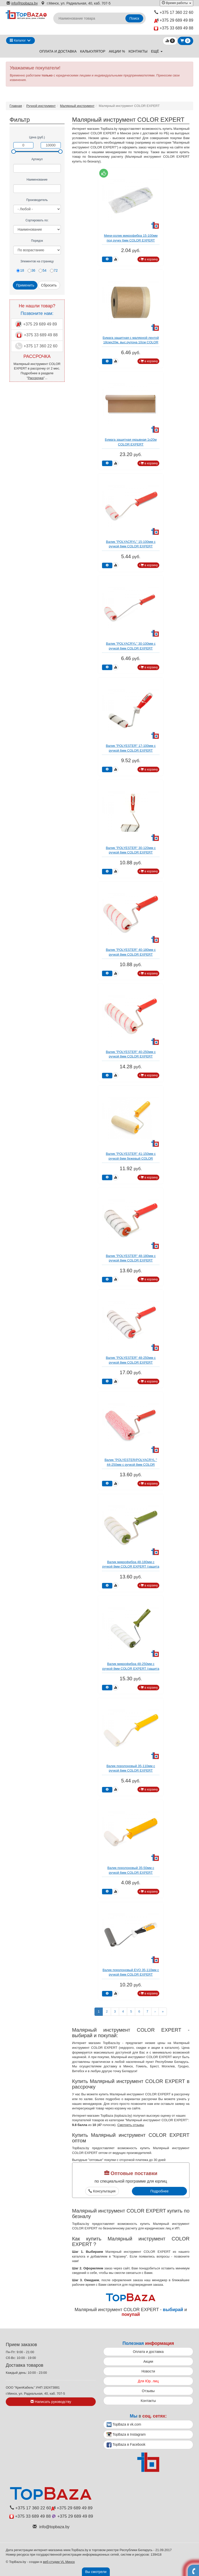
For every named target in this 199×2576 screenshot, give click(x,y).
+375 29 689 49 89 (173, 20)
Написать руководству (50, 2402)
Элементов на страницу (37, 261)
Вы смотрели (96, 2572)
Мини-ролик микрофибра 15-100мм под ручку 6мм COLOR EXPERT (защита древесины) (131, 240)
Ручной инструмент (41, 106)
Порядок (37, 240)
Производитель (37, 200)
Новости (148, 2371)
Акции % (117, 51)
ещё (157, 51)
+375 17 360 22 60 (173, 12)
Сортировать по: (37, 220)
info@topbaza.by (22, 3)
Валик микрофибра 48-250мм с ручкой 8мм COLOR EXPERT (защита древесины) (130, 1668)
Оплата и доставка (58, 51)
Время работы (176, 3)
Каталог (18, 40)
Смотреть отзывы (130, 2125)
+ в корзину (148, 259)
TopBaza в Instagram (126, 2434)
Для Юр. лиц (148, 2381)
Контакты (137, 51)
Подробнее (159, 2191)
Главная (16, 106)
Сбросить (49, 285)
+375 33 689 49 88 (173, 28)
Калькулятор (92, 51)
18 (20, 270)
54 (42, 270)
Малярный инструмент (77, 106)
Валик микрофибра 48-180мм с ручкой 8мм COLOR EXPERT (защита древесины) (130, 1566)
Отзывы (148, 2391)
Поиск (134, 18)
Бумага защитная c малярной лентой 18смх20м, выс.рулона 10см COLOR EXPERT (131, 342)
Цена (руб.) (37, 137)
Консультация (101, 2191)
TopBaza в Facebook (126, 2444)
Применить (25, 285)
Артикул (37, 159)
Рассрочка (36, 378)
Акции (148, 2361)
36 (31, 270)
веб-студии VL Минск (59, 2562)
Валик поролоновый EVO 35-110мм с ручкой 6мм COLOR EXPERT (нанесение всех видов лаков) (131, 1974)
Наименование (37, 179)
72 (54, 270)
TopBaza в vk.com (124, 2424)
